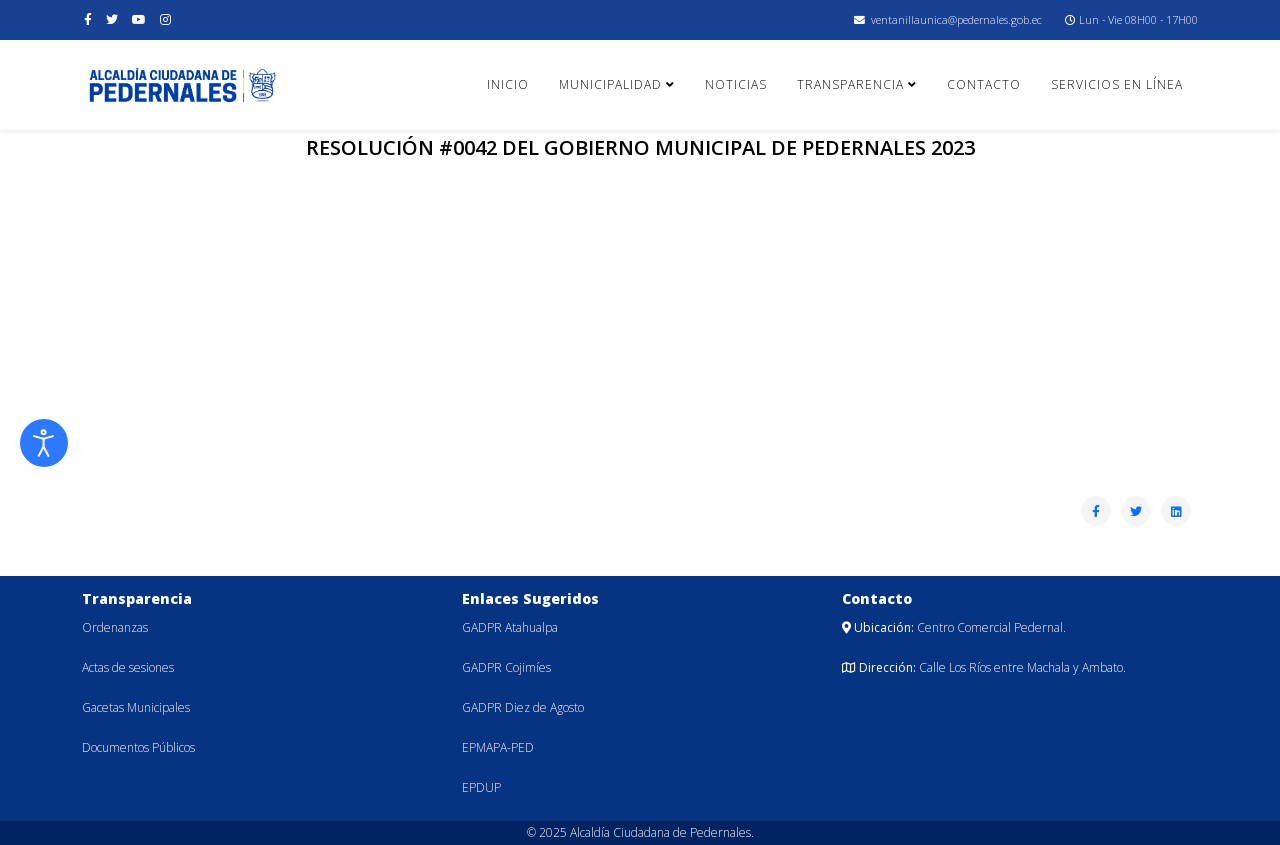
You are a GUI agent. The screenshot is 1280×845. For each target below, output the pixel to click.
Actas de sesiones (128, 667)
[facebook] (88, 19)
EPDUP (481, 787)
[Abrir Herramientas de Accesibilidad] (44, 443)
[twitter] (112, 19)
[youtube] (139, 19)
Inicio (508, 84)
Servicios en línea (1117, 84)
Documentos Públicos (138, 747)
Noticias (736, 84)
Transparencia (850, 84)
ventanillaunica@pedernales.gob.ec (956, 19)
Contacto (984, 84)
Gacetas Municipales (136, 707)
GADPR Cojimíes (506, 667)
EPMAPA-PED (498, 747)
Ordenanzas (115, 627)
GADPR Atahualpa (510, 627)
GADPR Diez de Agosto (523, 707)
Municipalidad (610, 84)
